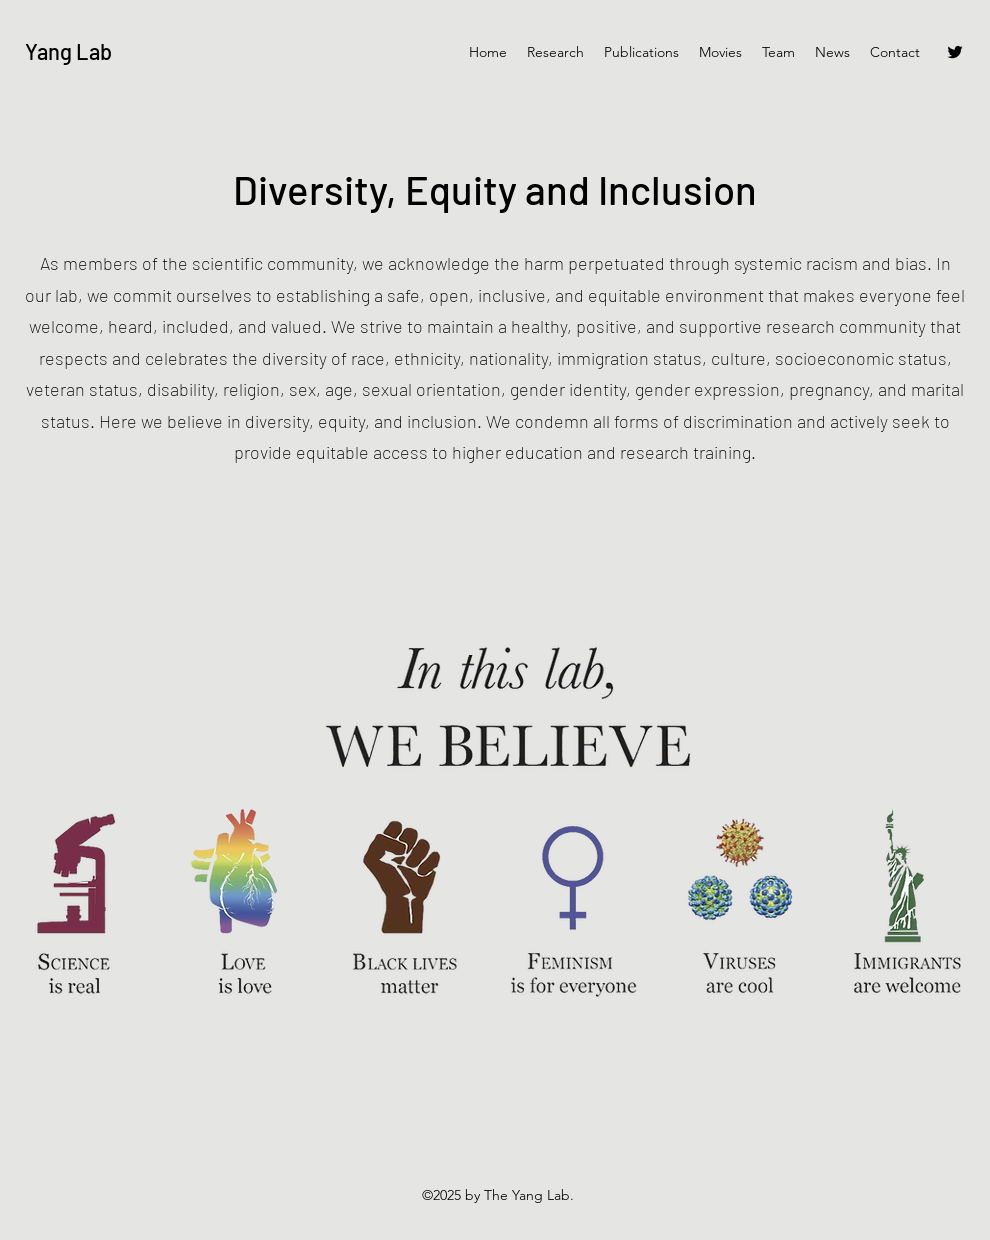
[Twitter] (955, 52)
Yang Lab (68, 51)
